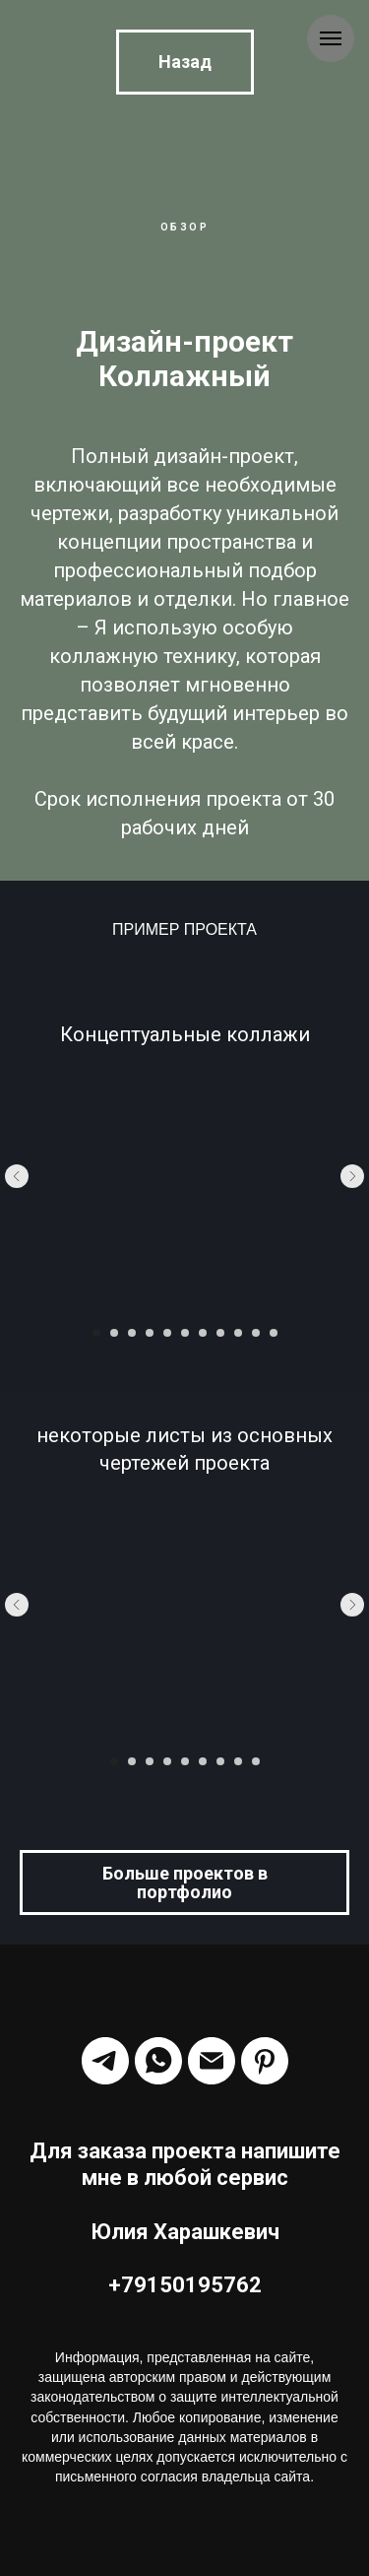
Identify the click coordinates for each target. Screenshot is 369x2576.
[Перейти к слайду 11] (273, 1333)
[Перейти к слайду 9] (238, 1333)
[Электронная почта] (211, 2060)
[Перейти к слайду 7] (203, 1333)
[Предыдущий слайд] (17, 1176)
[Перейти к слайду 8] (220, 1333)
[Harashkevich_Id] (264, 2060)
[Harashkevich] (105, 2060)
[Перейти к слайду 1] (96, 1333)
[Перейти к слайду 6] (185, 1333)
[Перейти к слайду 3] (132, 1333)
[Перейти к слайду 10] (256, 1333)
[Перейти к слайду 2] (114, 1333)
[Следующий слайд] (352, 1176)
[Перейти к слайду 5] (167, 1333)
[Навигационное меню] (330, 38)
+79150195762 (185, 2285)
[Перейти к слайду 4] (150, 1333)
